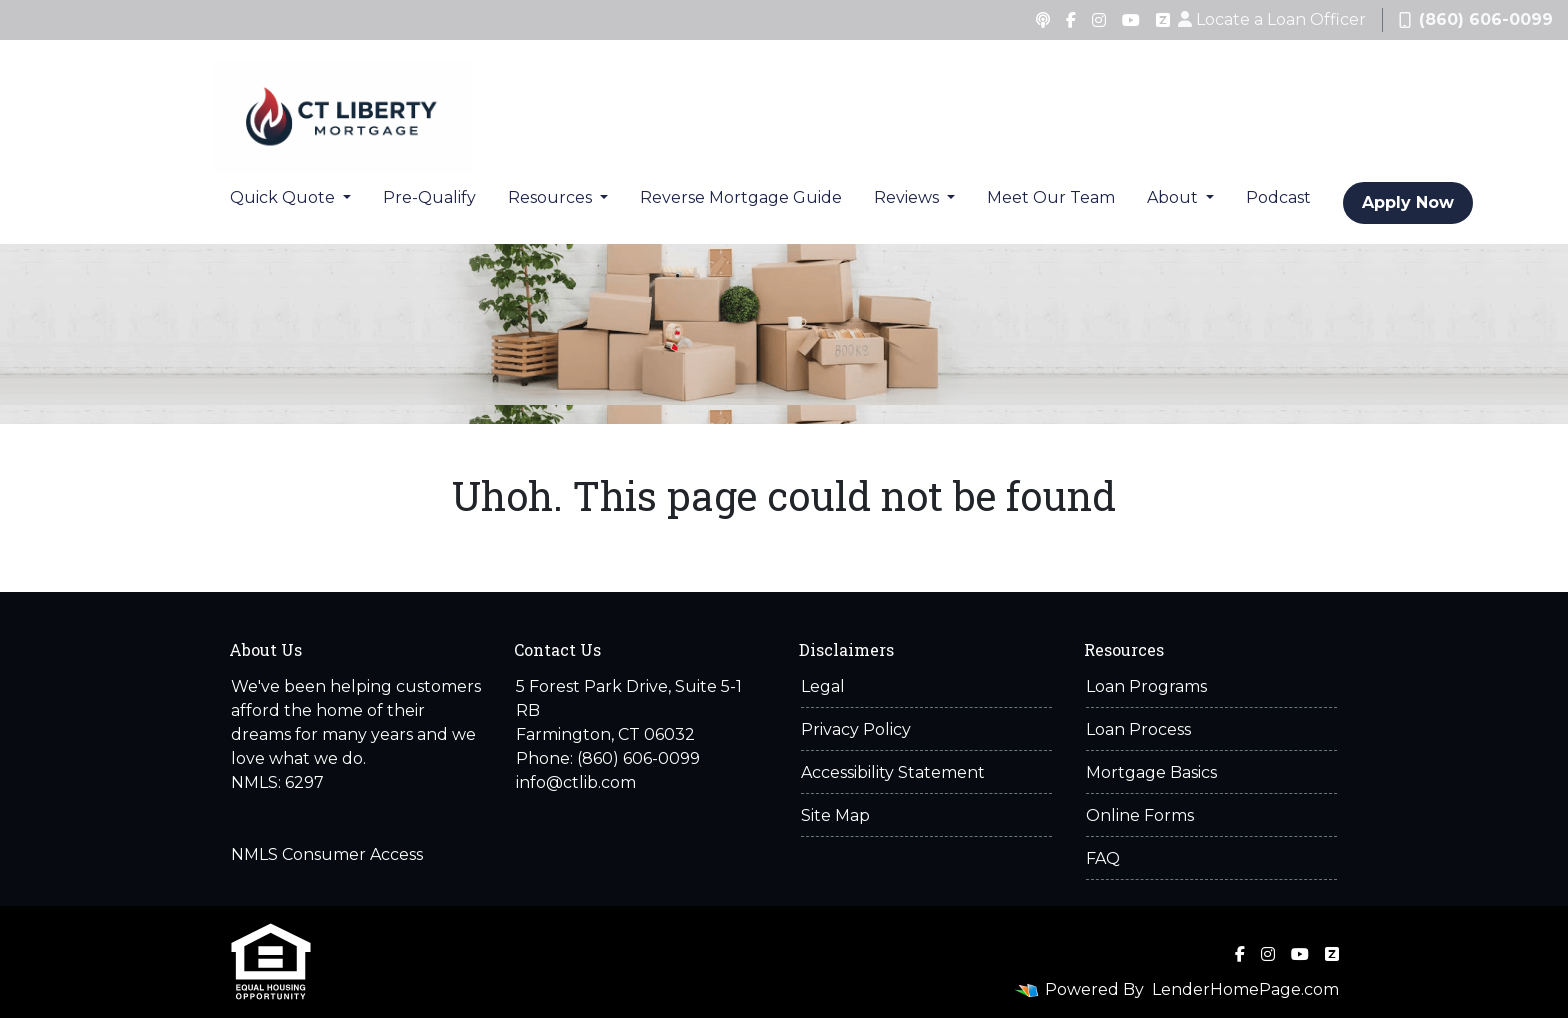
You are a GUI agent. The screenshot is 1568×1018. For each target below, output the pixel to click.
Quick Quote (284, 197)
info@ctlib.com (576, 782)
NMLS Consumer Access (327, 854)
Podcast (1278, 197)
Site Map (835, 815)
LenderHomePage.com (1245, 989)
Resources (552, 197)
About (1174, 197)
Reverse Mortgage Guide (741, 197)
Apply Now (1408, 202)
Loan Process (1138, 729)
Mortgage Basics (1151, 772)
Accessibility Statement (893, 772)
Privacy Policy (856, 729)
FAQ (1103, 858)
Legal (823, 686)
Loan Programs (1146, 686)
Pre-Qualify (429, 197)
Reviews (908, 197)
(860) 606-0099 (1476, 19)
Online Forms (1140, 815)
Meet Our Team (1051, 197)
